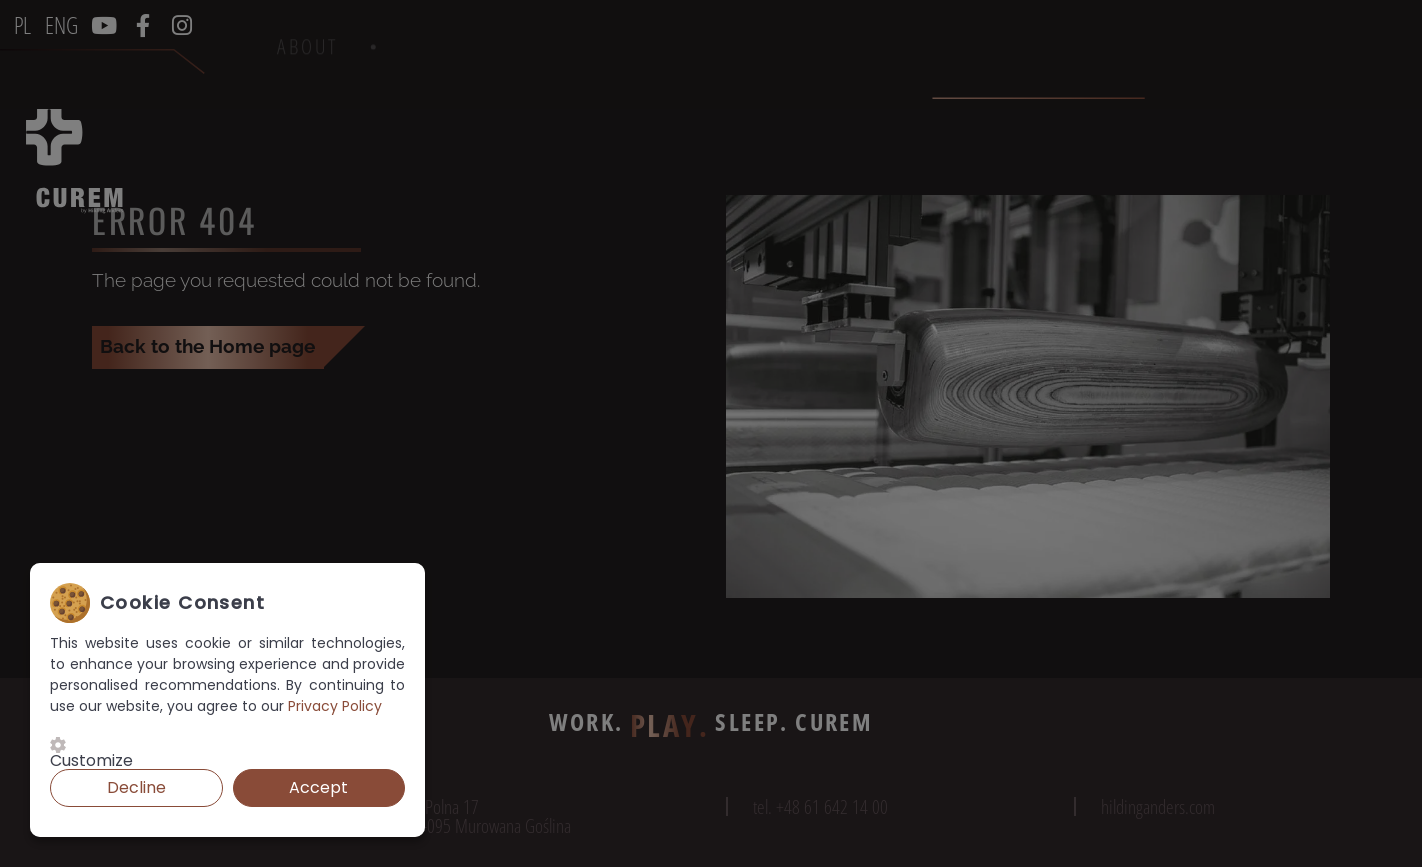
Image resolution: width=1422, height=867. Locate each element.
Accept (318, 787)
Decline (136, 787)
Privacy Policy (335, 706)
